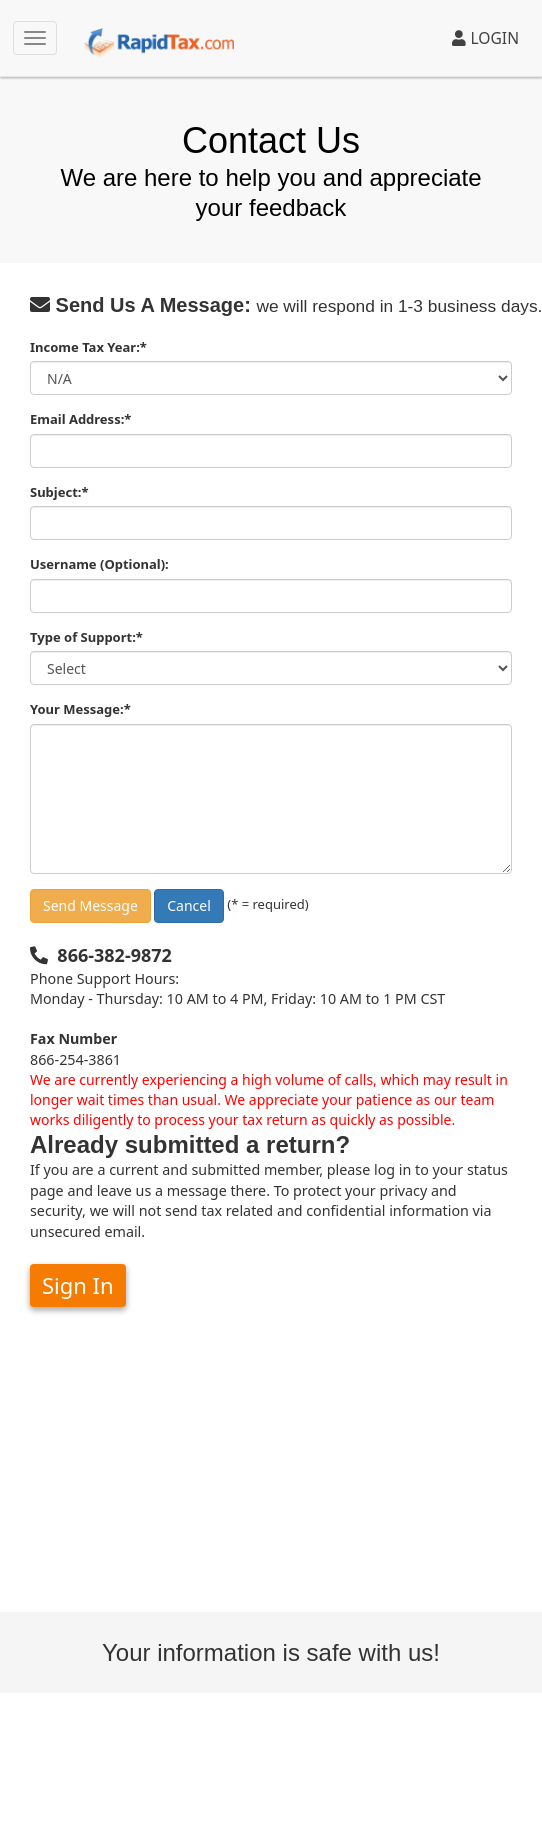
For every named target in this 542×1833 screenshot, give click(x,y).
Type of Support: (86, 637)
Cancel (189, 905)
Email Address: (80, 419)
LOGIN (485, 38)
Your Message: (80, 709)
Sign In (78, 1285)
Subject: (59, 492)
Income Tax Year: (88, 347)
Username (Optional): (99, 564)
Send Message (90, 905)
